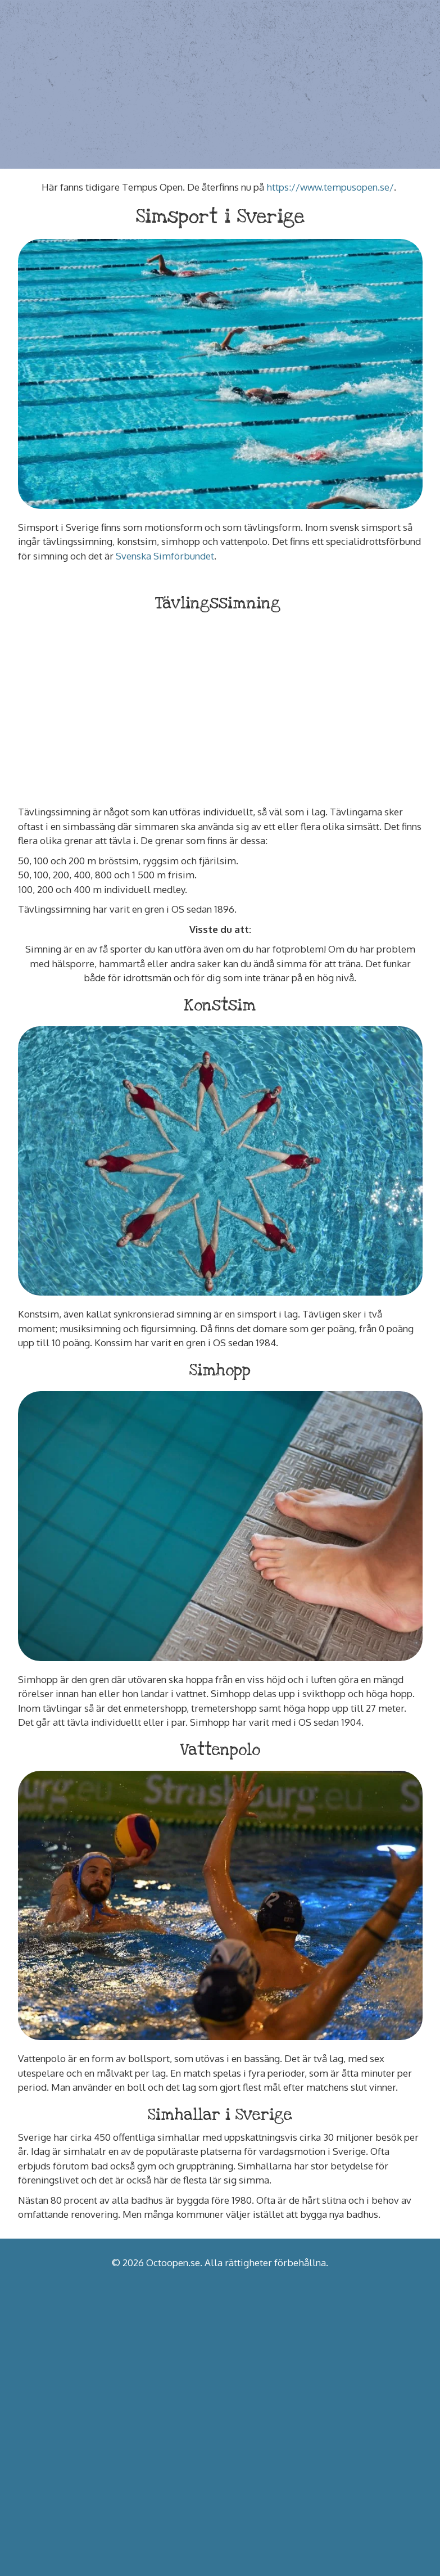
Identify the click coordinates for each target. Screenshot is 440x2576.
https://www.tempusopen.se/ (330, 187)
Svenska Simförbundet (165, 556)
